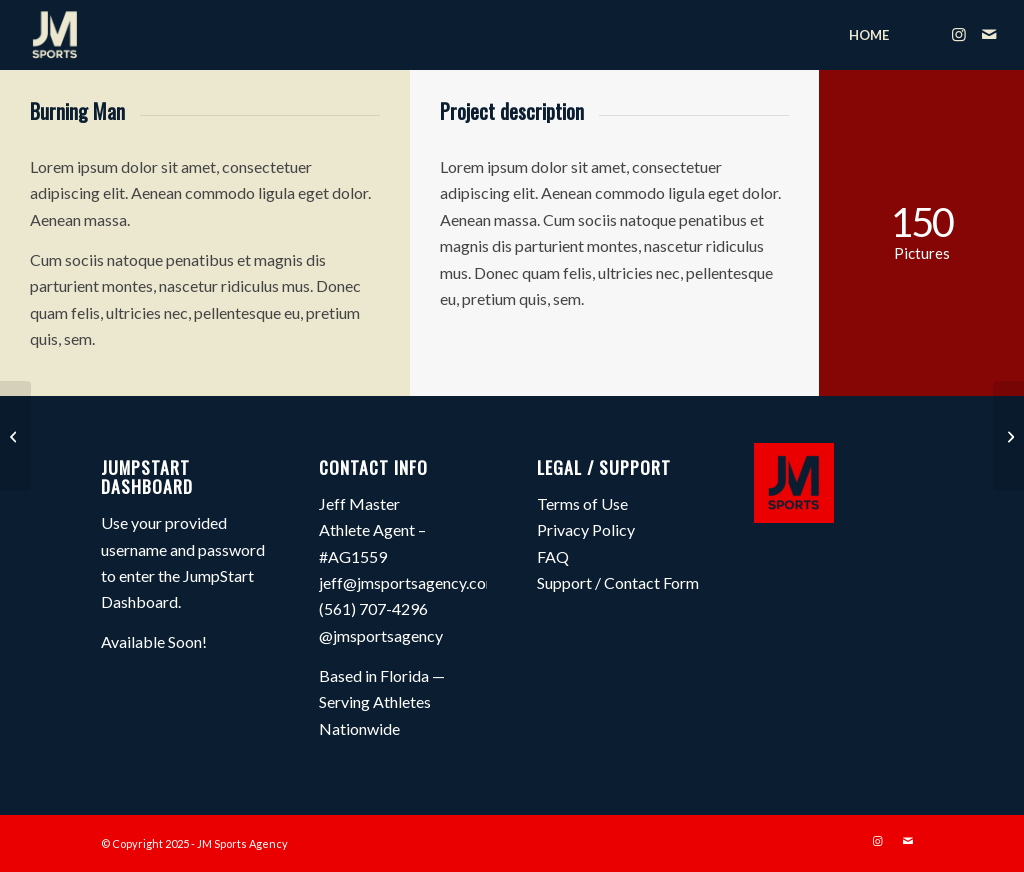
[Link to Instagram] (959, 34)
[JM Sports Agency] (55, 35)
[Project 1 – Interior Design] (1008, 436)
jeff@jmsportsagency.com (409, 582)
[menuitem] (869, 35)
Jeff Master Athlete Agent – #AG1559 (372, 530)
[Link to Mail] (989, 34)
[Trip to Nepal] (15, 436)
